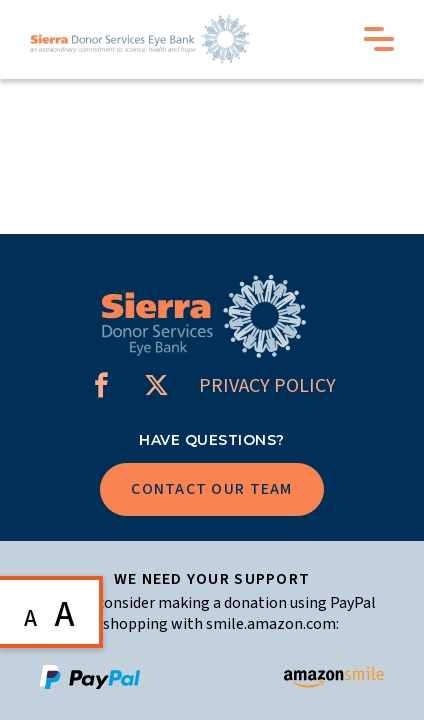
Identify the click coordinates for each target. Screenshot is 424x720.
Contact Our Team (211, 489)
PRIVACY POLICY (267, 386)
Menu (379, 39)
